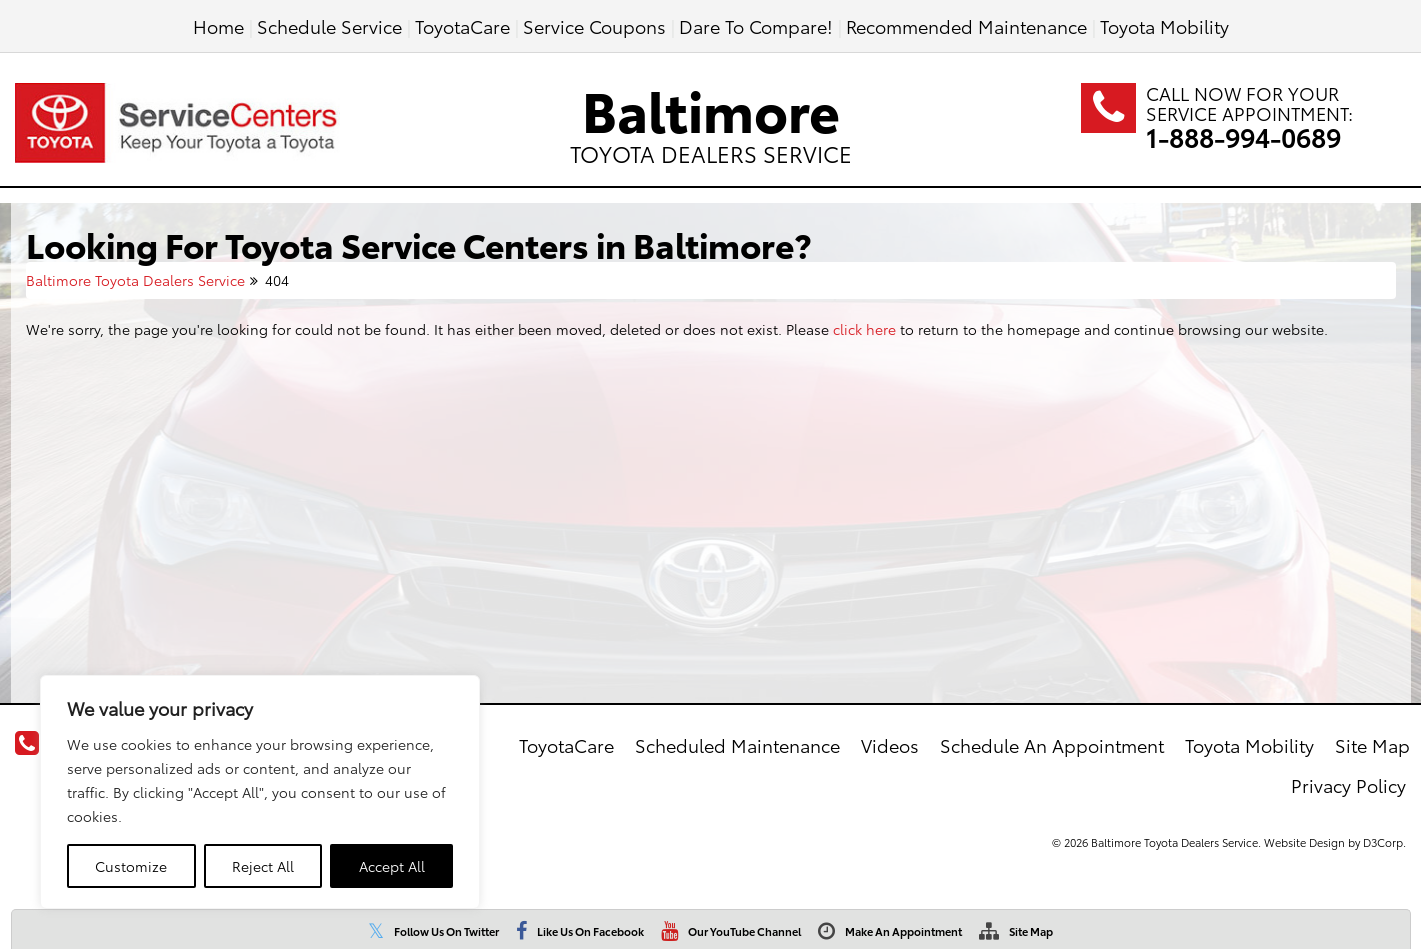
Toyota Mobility (1164, 25)
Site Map (1031, 931)
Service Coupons (594, 25)
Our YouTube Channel (744, 931)
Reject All (263, 866)
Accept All (392, 866)
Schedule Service (329, 25)
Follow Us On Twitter (446, 931)
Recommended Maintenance (966, 25)
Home (218, 25)
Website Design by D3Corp (1333, 842)
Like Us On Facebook (590, 931)
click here (864, 329)
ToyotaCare (462, 25)
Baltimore (711, 118)
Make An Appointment (903, 931)
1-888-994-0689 (1243, 136)
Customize (131, 866)
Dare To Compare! (756, 25)
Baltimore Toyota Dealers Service (135, 280)
